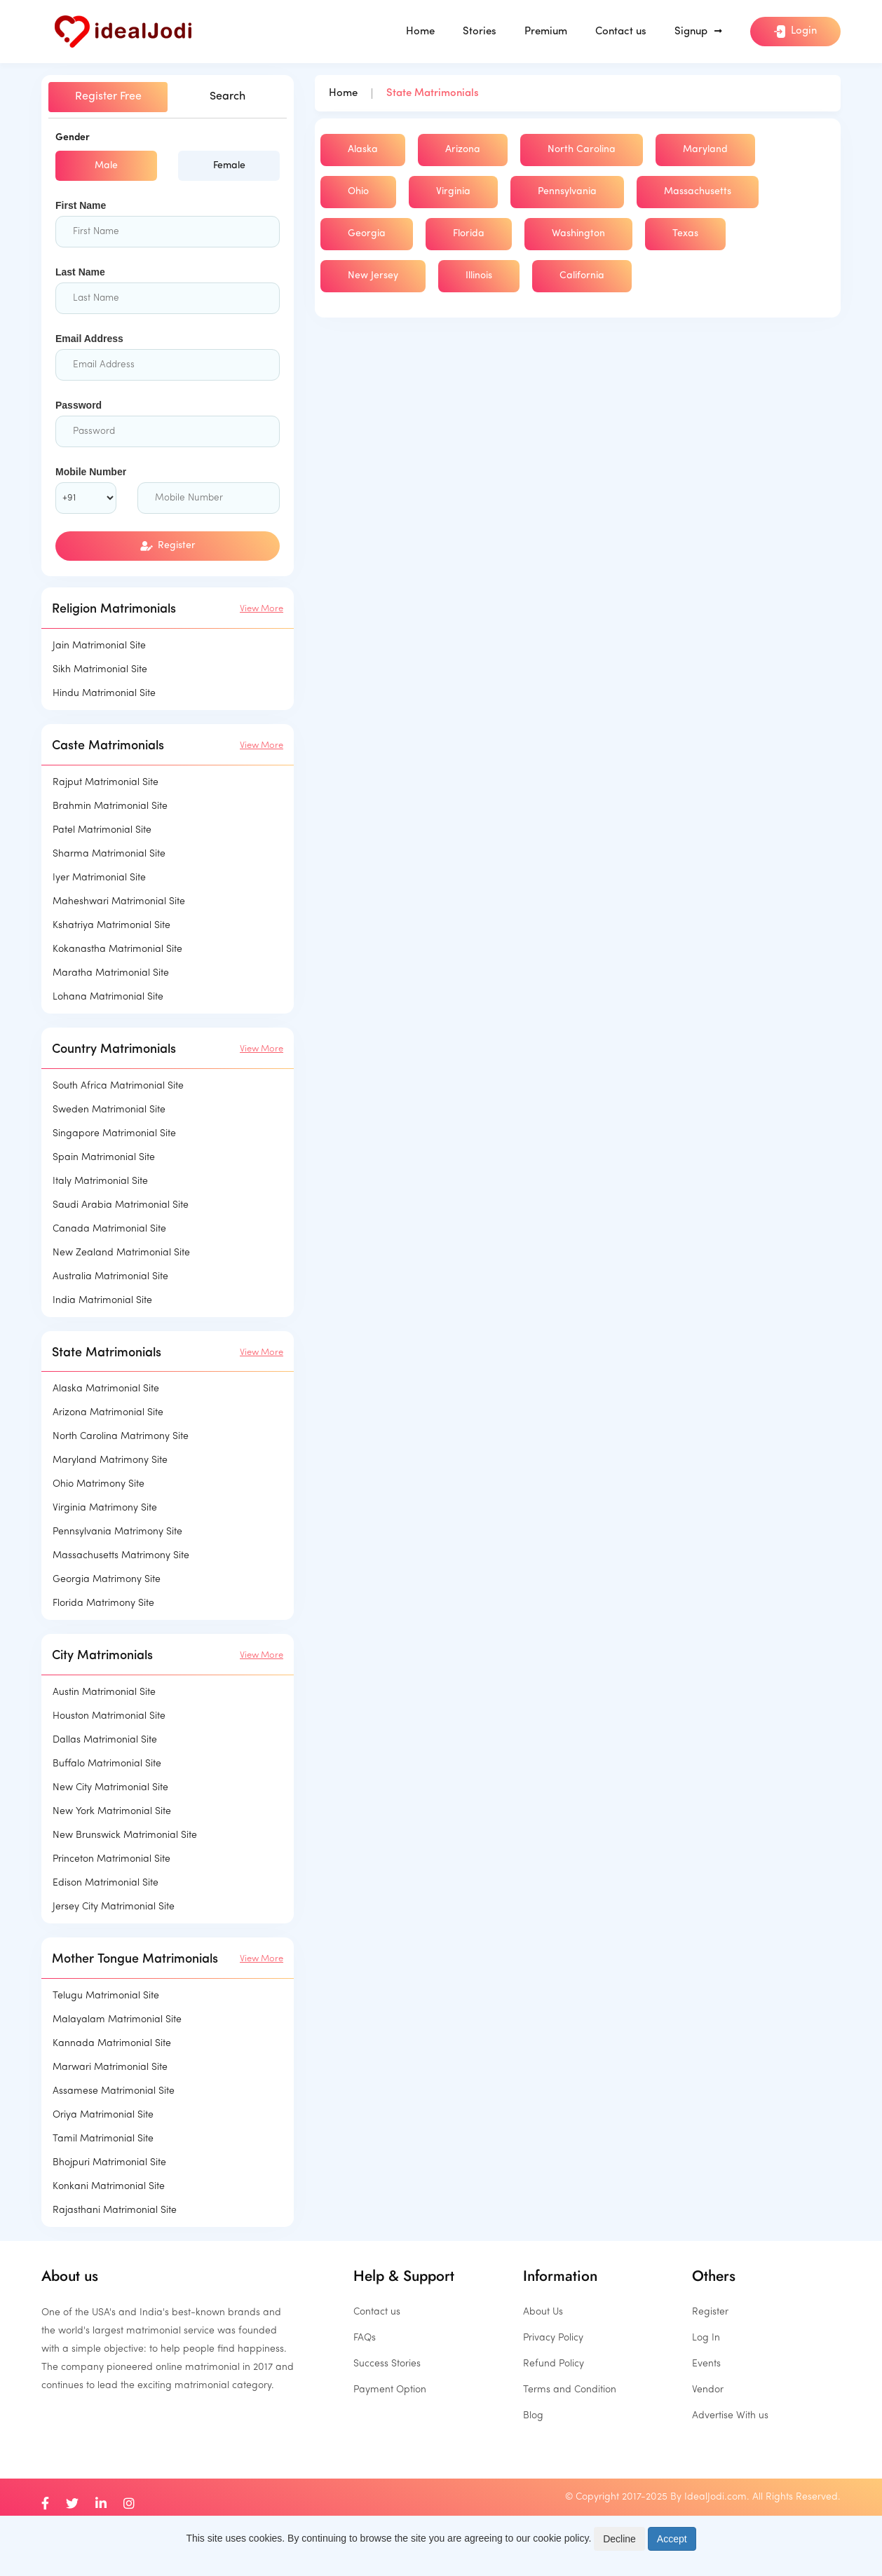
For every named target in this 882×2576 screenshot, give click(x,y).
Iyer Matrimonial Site (99, 878)
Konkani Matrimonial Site (109, 2186)
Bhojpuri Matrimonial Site (109, 2163)
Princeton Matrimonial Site (111, 1859)
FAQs (364, 2338)
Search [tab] (227, 96)
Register (168, 545)
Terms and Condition (569, 2390)
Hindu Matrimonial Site (104, 693)
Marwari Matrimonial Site (110, 2067)
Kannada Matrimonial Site (112, 2043)
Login (795, 31)
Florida (468, 234)
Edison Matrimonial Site (105, 1883)
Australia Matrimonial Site (110, 1277)
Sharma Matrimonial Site (109, 854)
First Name (80, 205)
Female (229, 166)
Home (420, 32)
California (581, 276)
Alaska (363, 149)
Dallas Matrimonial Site (105, 1740)
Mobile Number (90, 471)
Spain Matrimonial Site (104, 1157)
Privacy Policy (553, 2338)
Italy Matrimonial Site (100, 1181)
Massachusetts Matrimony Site (121, 1556)
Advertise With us (730, 2416)
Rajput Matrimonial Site (105, 782)
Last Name (80, 272)
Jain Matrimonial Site (99, 646)
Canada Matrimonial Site (109, 1229)
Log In (706, 2338)
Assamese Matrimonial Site (114, 2091)
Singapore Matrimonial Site (114, 1134)
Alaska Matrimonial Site (106, 1389)
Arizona (462, 149)
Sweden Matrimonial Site (109, 1110)
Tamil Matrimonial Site (103, 2139)
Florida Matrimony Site (103, 1603)
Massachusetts (697, 191)
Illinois (479, 276)
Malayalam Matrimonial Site (117, 2020)
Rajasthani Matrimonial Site (115, 2210)
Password (78, 405)
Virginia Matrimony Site (105, 1508)
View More (261, 608)
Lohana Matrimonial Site (108, 997)
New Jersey (373, 276)
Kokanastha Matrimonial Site (117, 949)
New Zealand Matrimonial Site (121, 1253)
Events (706, 2364)
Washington (578, 234)
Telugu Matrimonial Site (106, 1996)
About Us (543, 2312)
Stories (479, 32)
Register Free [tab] (108, 96)
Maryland (705, 149)
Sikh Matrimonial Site (100, 670)
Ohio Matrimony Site (98, 1484)
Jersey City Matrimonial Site (114, 1907)
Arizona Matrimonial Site (108, 1413)
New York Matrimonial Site (112, 1811)
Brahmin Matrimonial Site (110, 806)
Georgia (367, 234)
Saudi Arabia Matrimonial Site (121, 1205)
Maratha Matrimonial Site (111, 973)
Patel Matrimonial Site (102, 830)
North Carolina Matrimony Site (121, 1436)
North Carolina (582, 149)
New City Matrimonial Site (110, 1788)
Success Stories (387, 2364)
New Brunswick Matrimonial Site (125, 1835)
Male (106, 166)
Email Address (89, 338)
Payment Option (389, 2390)
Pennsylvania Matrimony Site (117, 1532)
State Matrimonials (432, 93)
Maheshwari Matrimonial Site (119, 902)
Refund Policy (553, 2364)
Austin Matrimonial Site (104, 1692)
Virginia (453, 191)
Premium (545, 32)
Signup (698, 32)
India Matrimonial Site (102, 1300)
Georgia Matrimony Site (107, 1579)
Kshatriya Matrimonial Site (111, 925)
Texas (685, 234)
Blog (533, 2416)
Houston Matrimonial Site (109, 1716)
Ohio (358, 191)
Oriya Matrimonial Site (103, 2115)
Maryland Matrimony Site (110, 1460)
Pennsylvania (567, 191)
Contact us (620, 32)
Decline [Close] (619, 2538)
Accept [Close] (672, 2538)
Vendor (708, 2390)
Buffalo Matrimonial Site (107, 1764)
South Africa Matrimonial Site (118, 1086)
